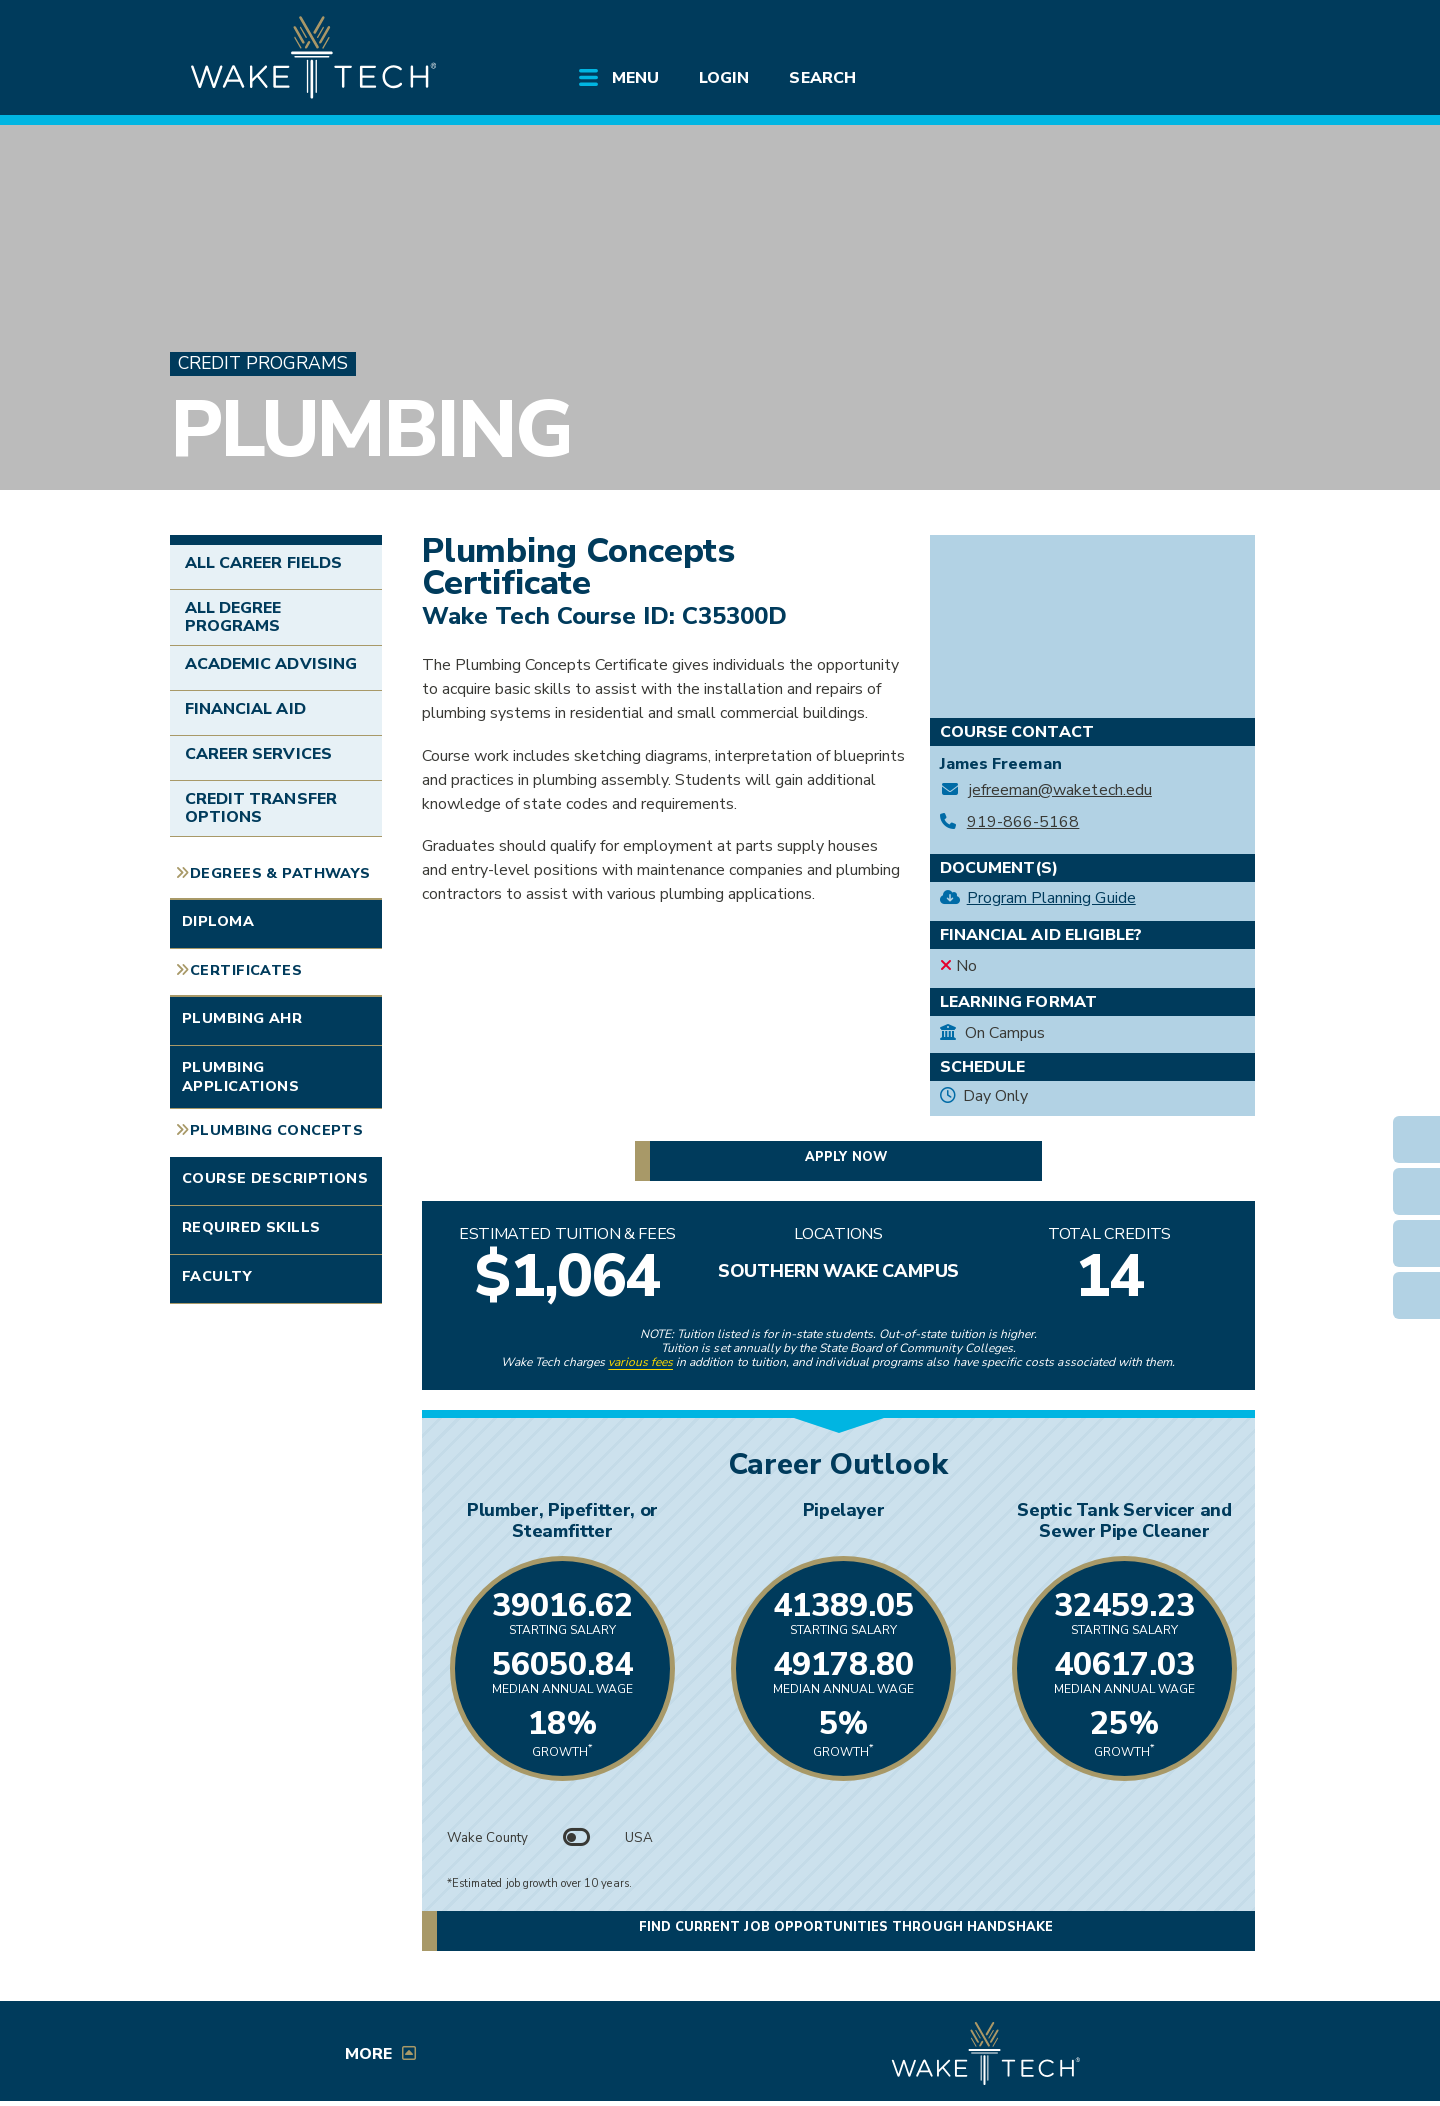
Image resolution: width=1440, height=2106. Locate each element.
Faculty (217, 1276)
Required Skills (251, 1227)
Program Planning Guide (1051, 898)
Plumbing (370, 429)
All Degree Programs (233, 617)
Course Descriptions (275, 1178)
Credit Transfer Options (261, 808)
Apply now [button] (845, 1157)
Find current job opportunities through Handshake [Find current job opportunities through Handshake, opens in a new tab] (846, 1928)
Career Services (258, 754)
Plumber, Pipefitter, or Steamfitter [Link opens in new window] (555, 1520)
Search (822, 78)
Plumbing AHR (242, 1018)
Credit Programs (263, 363)
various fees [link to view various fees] (640, 1362)
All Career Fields (263, 563)
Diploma (218, 921)
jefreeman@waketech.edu (1060, 790)
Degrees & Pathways (280, 873)
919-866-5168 (1023, 822)
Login (724, 78)
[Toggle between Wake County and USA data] (577, 1838)
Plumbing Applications (240, 1076)
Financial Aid (245, 709)
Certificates (246, 970)
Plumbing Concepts (276, 1130)
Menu (635, 78)
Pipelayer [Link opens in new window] (839, 1510)
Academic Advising (271, 664)
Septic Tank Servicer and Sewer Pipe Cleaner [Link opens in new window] (1121, 1520)
